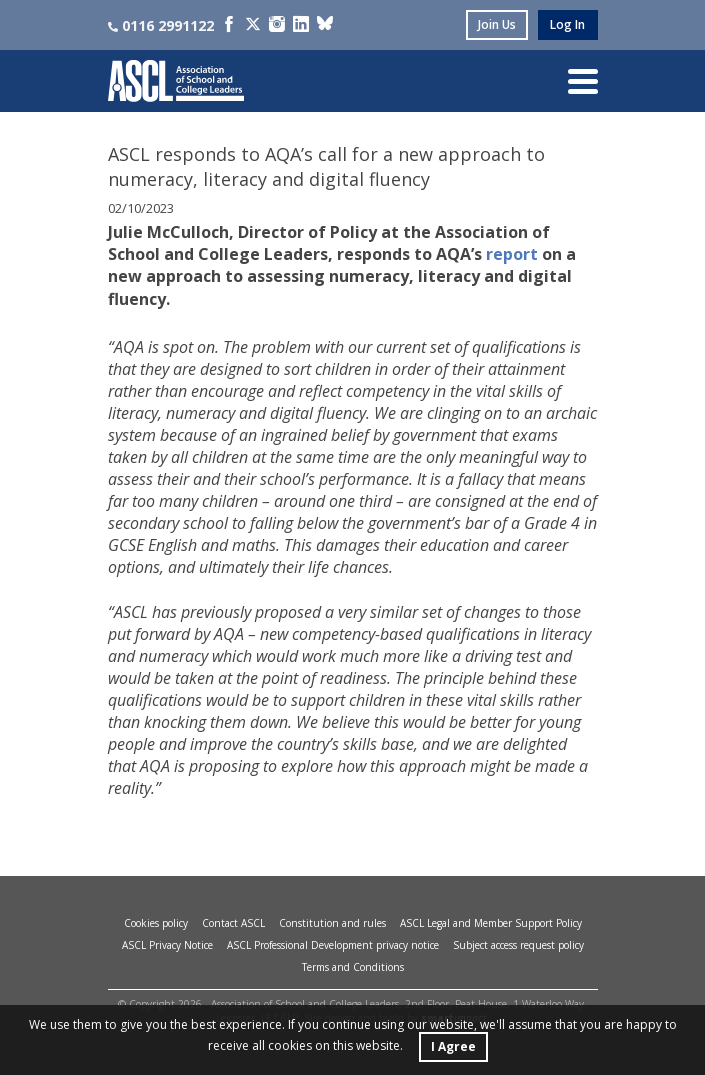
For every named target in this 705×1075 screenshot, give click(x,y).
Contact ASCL (233, 923)
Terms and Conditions (353, 967)
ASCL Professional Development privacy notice (333, 945)
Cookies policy (156, 923)
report (512, 254)
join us (497, 24)
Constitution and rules (332, 923)
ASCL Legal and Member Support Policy (491, 923)
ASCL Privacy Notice (167, 945)
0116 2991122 (161, 25)
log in (567, 24)
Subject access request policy (518, 945)
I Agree (453, 1046)
